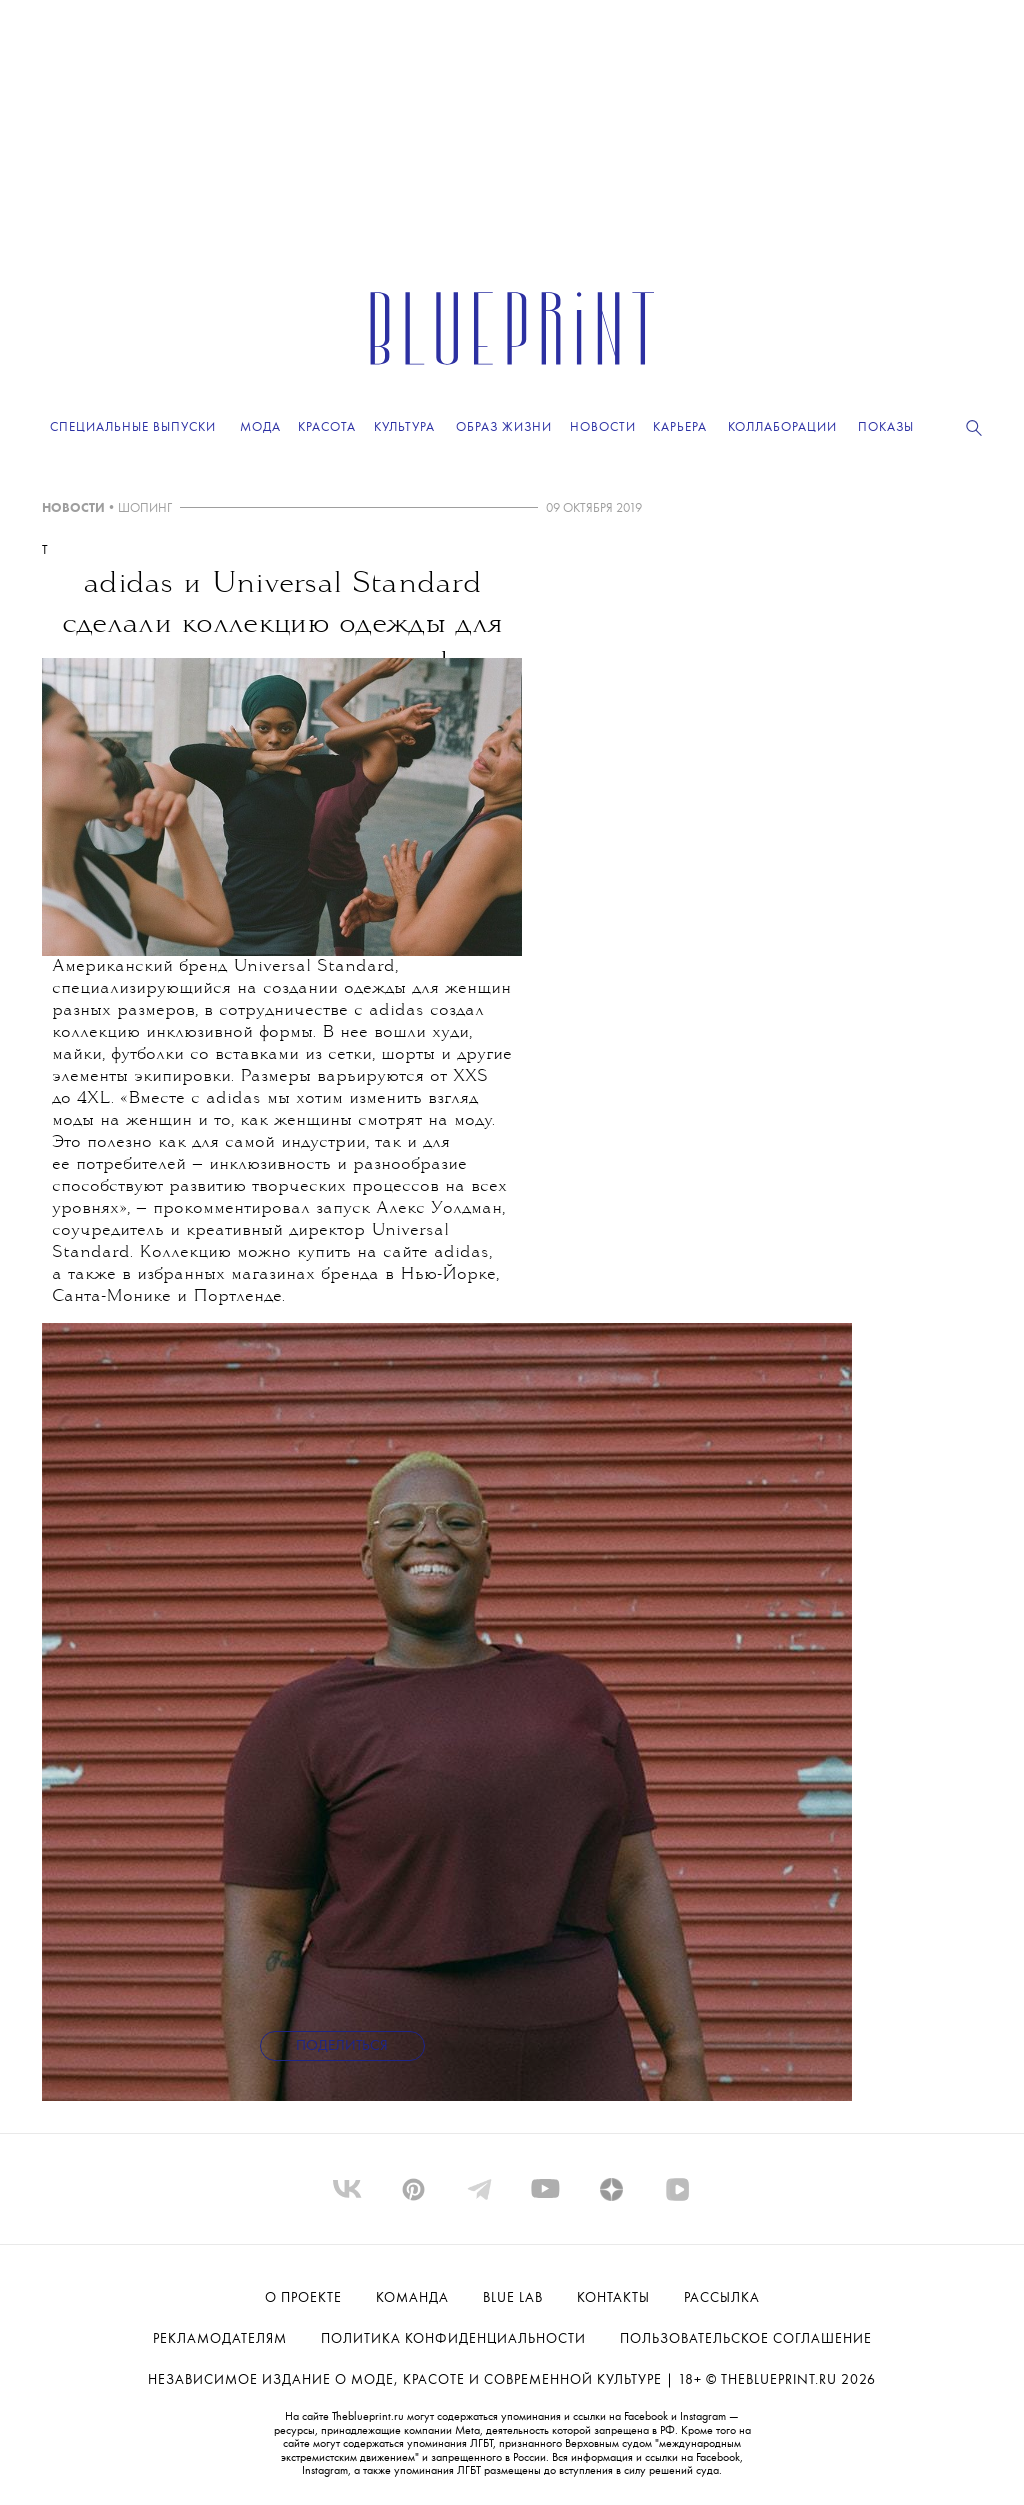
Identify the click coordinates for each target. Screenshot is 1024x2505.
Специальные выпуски (133, 427)
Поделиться (342, 2046)
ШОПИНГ (145, 508)
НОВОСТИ (73, 508)
